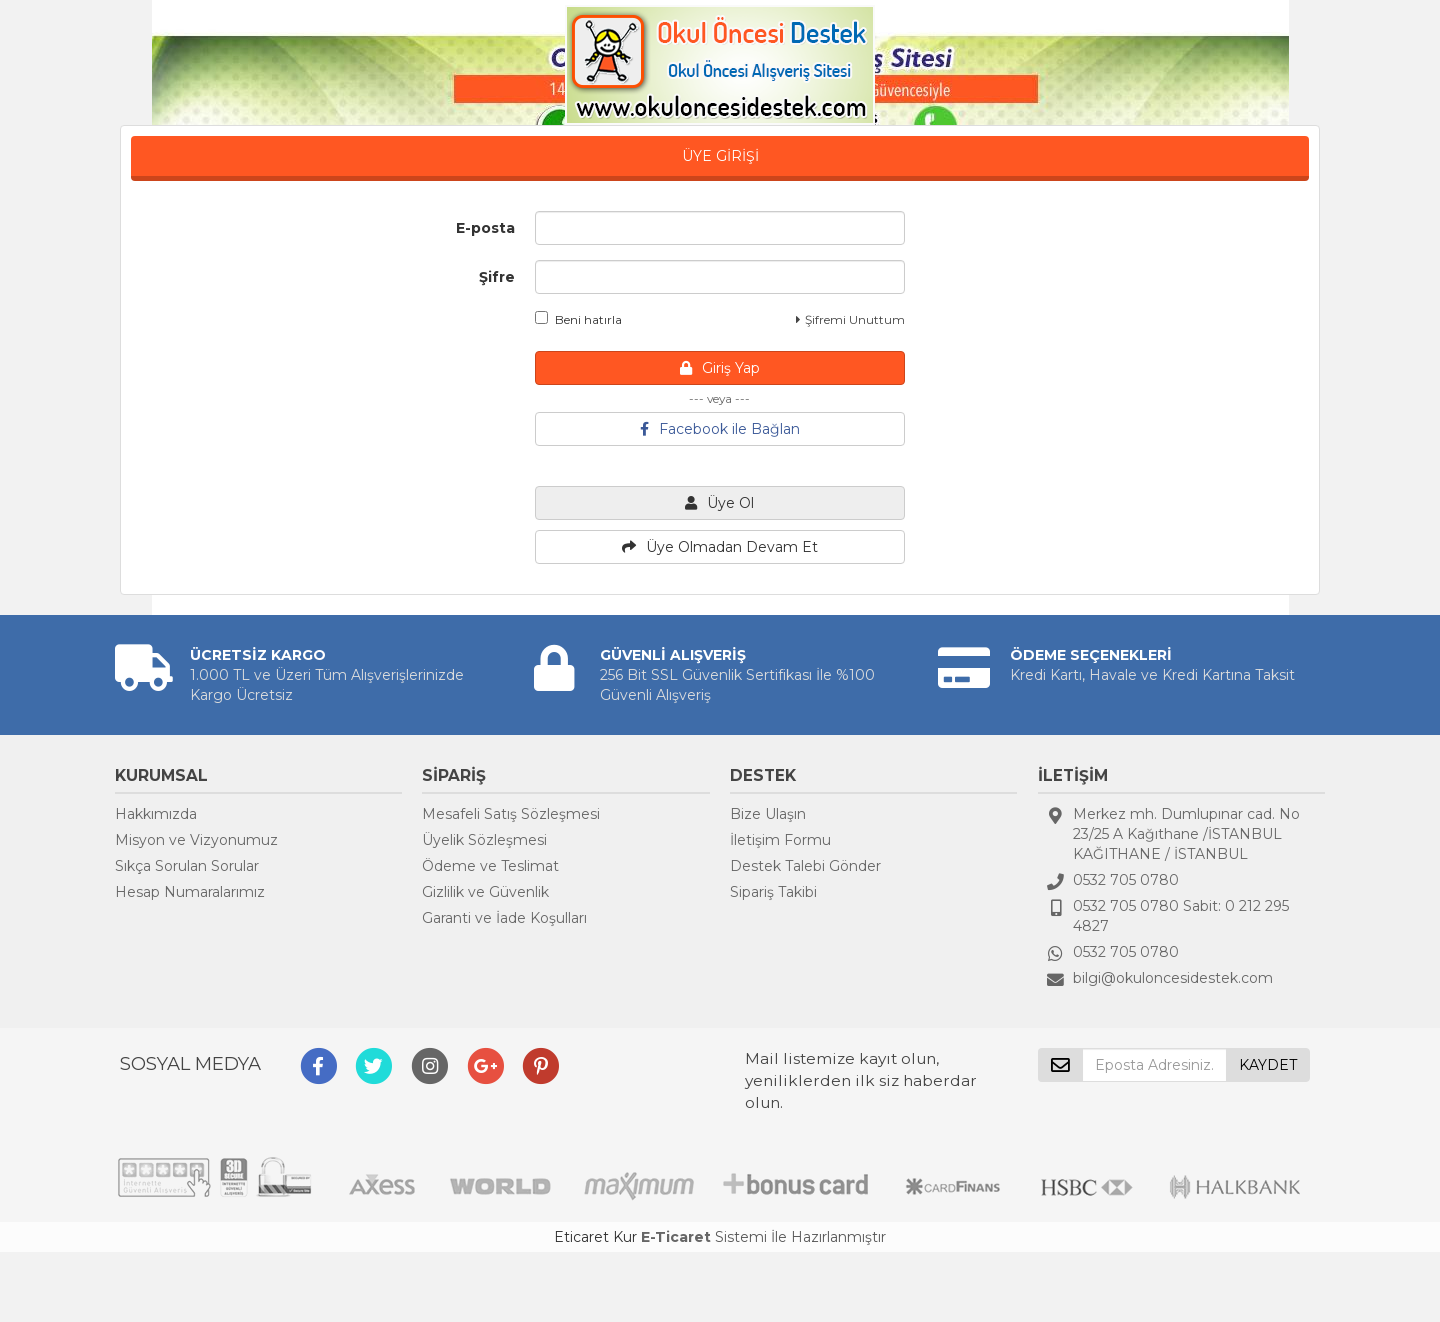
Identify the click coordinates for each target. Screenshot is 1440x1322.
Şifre (497, 277)
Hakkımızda (156, 814)
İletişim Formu (780, 840)
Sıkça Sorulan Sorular (187, 866)
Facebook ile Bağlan (720, 429)
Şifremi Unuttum (850, 319)
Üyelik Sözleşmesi (484, 840)
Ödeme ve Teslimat (490, 866)
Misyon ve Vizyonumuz (196, 840)
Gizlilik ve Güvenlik (485, 892)
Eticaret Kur (595, 1237)
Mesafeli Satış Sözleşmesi (511, 814)
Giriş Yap (720, 368)
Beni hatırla (578, 319)
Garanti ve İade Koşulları (504, 918)
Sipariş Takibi (773, 892)
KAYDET (1268, 1065)
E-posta (485, 228)
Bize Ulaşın (768, 814)
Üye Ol (719, 503)
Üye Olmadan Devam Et (720, 547)
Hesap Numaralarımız (190, 892)
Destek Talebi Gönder (805, 866)
